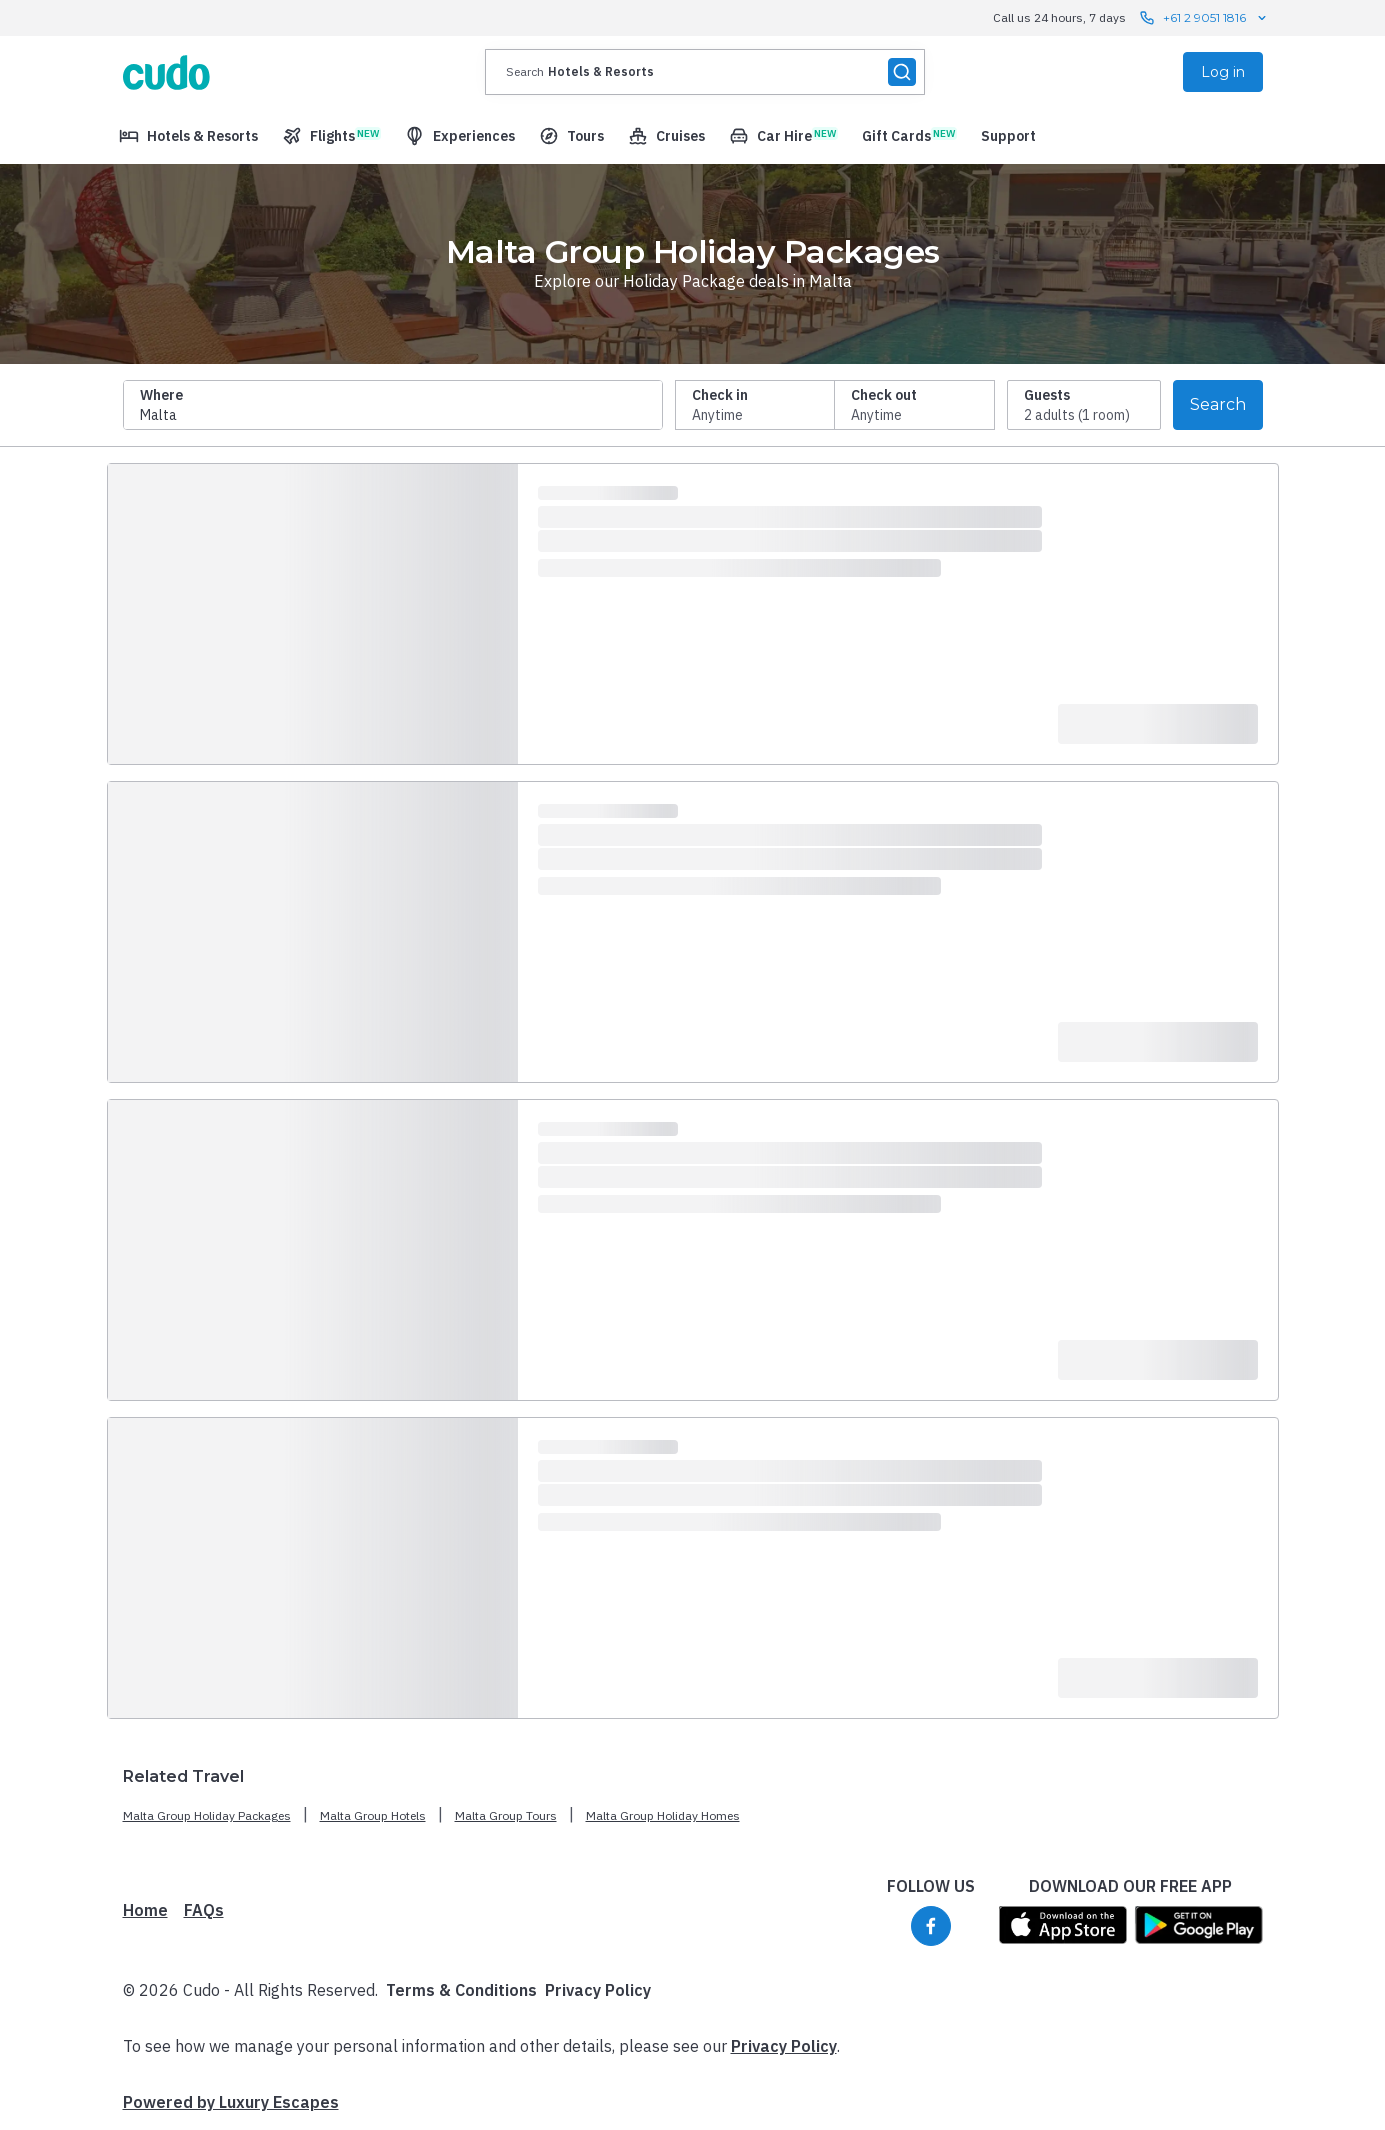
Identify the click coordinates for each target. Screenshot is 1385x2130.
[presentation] (705, 72)
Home (145, 1910)
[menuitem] (188, 136)
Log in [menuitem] (1223, 72)
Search (1218, 404)
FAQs (204, 1910)
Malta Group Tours (506, 1815)
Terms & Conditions (461, 1990)
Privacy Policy (598, 1990)
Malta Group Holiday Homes (663, 1815)
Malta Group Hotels (373, 1815)
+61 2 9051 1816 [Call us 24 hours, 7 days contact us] (1204, 18)
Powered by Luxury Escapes (231, 2102)
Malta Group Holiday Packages (207, 1815)
